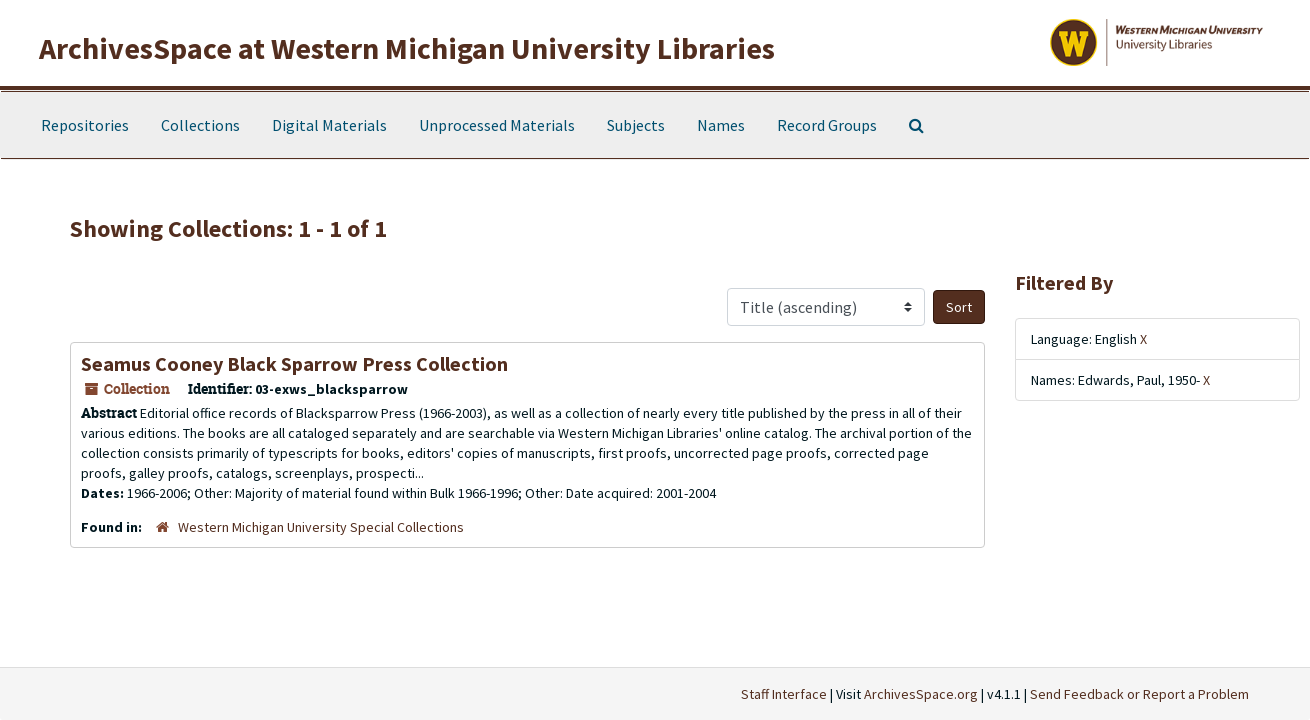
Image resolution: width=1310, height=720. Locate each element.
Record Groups (827, 125)
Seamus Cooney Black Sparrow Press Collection (294, 363)
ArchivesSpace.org (921, 694)
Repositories (85, 125)
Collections (200, 125)
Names (721, 125)
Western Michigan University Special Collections (321, 527)
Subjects (636, 125)
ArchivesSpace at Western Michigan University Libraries (407, 48)
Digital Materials (329, 125)
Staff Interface (784, 694)
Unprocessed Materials (497, 125)
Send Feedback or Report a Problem (1139, 694)
